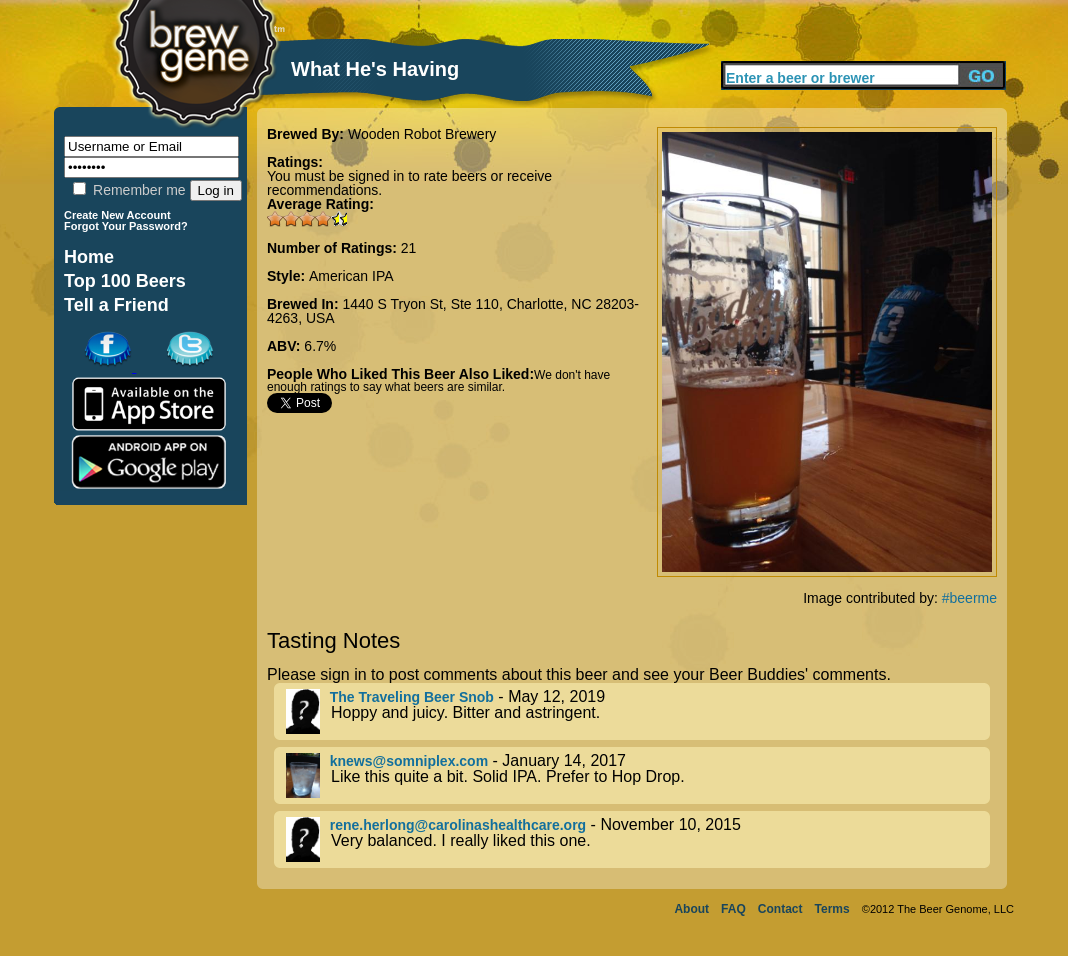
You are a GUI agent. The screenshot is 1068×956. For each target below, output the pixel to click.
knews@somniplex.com (409, 761)
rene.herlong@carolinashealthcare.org (458, 825)
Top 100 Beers (125, 281)
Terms (832, 909)
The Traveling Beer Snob (412, 697)
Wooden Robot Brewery (422, 134)
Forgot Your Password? (126, 226)
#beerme (969, 598)
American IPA (351, 276)
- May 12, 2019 (638, 711)
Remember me (129, 190)
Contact (780, 909)
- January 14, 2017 (638, 775)
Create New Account (117, 215)
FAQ (733, 909)
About (691, 909)
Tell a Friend (116, 305)
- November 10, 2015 (638, 839)
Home (89, 257)
